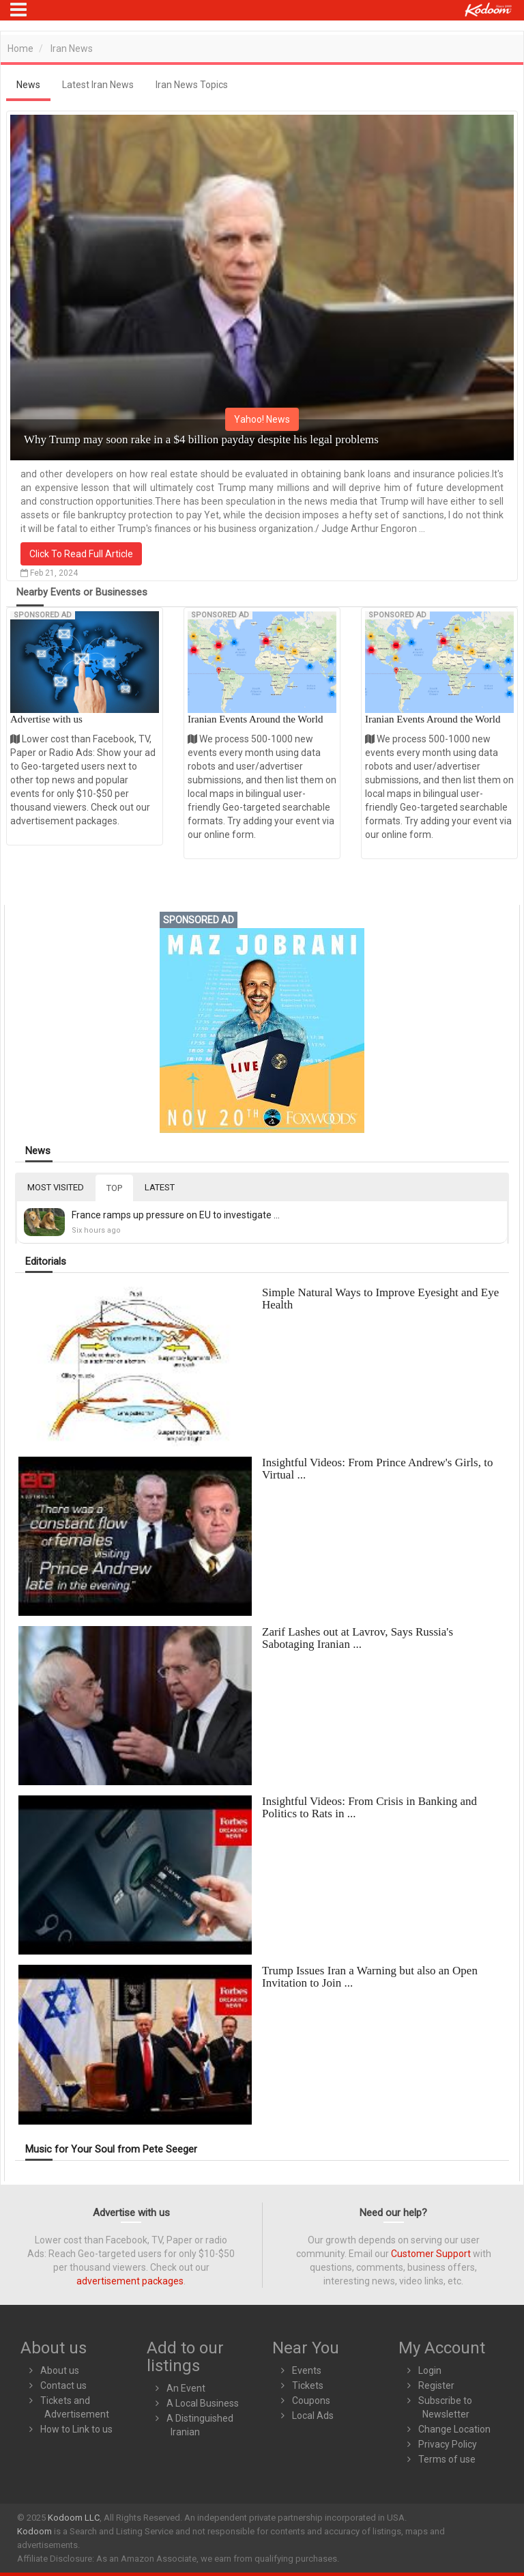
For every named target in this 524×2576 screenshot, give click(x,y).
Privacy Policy (447, 2444)
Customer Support (431, 2253)
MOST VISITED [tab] (55, 1187)
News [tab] (28, 84)
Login (429, 2370)
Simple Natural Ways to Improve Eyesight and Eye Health (380, 1298)
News (37, 1151)
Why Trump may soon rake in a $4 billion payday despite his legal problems (201, 439)
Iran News (71, 48)
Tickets (307, 2385)
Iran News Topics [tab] (192, 84)
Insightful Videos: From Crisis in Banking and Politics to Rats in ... (369, 1807)
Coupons (311, 2400)
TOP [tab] (114, 1188)
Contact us (63, 2385)
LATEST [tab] (160, 1187)
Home (20, 48)
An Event (185, 2388)
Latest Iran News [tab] (98, 84)
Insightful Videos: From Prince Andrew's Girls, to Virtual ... (377, 1468)
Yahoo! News (262, 419)
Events (306, 2370)
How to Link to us (76, 2429)
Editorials (45, 1262)
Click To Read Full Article (81, 553)
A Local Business (202, 2403)
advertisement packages (130, 2281)
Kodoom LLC (74, 2517)
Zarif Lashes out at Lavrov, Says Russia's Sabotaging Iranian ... (357, 1638)
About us (59, 2370)
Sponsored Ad (43, 615)
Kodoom (34, 2531)
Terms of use (447, 2459)
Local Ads (313, 2415)
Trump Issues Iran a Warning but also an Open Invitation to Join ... (370, 1976)
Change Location (454, 2429)
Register (436, 2385)
